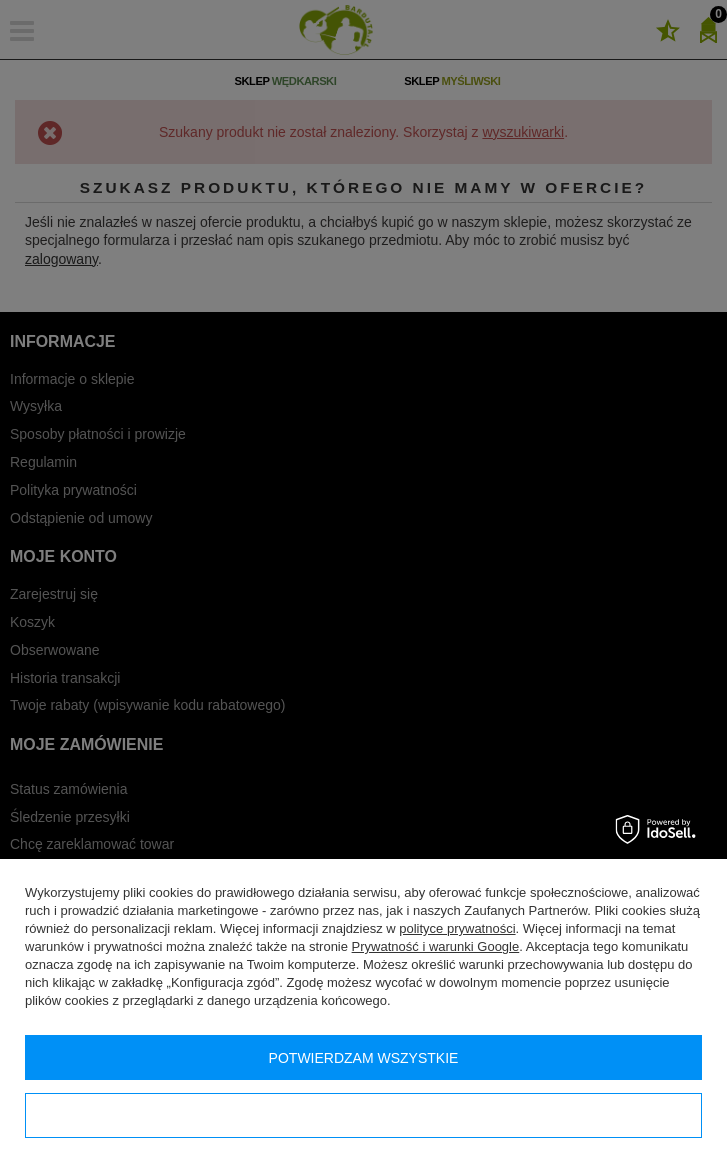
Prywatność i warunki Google (436, 946)
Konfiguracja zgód (363, 1116)
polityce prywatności (457, 928)
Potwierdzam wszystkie (364, 1058)
